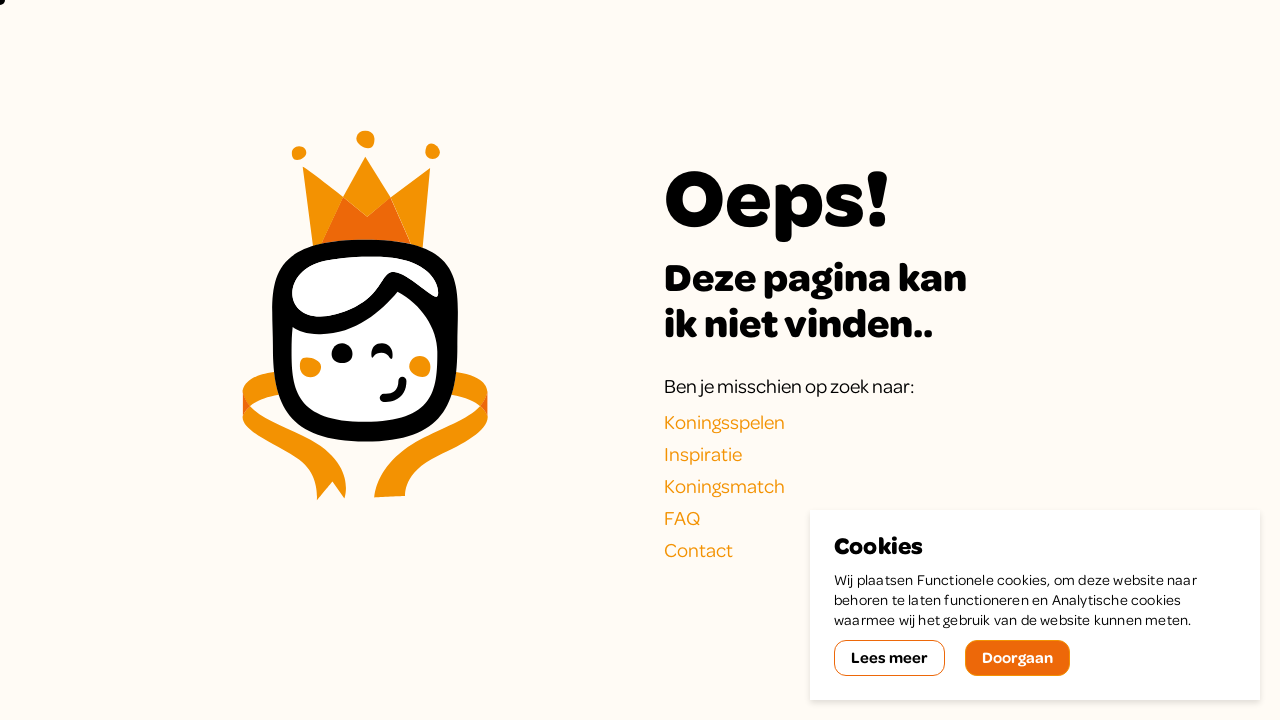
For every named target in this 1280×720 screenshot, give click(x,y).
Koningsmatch (724, 485)
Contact (698, 549)
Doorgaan (1017, 657)
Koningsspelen (724, 421)
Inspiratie (703, 453)
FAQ (682, 517)
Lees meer (889, 657)
